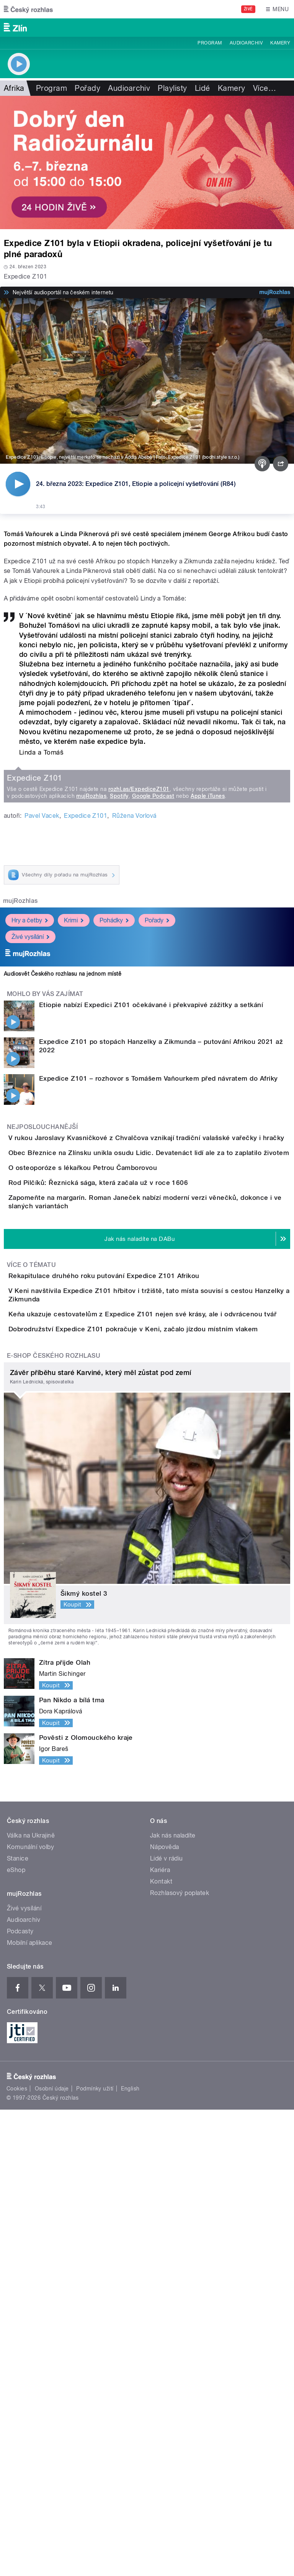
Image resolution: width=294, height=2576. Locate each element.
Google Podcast (153, 1083)
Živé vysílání (30, 1223)
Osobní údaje (52, 2555)
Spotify (119, 1083)
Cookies (17, 2555)
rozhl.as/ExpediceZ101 (139, 1076)
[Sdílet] (280, 463)
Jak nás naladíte (173, 2301)
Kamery (280, 43)
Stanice (17, 2324)
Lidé (202, 88)
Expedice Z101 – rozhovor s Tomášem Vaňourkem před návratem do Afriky (158, 1365)
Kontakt (161, 2347)
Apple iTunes (208, 1083)
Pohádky (114, 1206)
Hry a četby (29, 1206)
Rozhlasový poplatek (179, 2359)
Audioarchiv (246, 43)
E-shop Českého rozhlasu (53, 1822)
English (130, 2555)
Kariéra (160, 2336)
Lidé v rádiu (166, 2324)
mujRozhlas (91, 1083)
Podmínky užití (95, 2555)
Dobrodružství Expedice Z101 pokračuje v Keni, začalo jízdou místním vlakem (164, 1773)
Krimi (73, 1206)
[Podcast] (262, 463)
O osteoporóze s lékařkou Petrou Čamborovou (113, 1498)
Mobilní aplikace (29, 2409)
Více (264, 88)
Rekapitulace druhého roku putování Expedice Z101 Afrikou (134, 1663)
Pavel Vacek (41, 1102)
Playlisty (172, 88)
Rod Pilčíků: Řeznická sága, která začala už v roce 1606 (129, 1535)
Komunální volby (30, 2313)
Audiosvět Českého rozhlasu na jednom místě (62, 1260)
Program (210, 43)
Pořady (87, 88)
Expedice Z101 (85, 1102)
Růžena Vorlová (134, 1102)
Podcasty (20, 2397)
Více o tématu (31, 1652)
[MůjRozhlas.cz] (275, 292)
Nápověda (164, 2313)
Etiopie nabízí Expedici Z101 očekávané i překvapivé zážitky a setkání (151, 1291)
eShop (16, 2336)
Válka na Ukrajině (31, 2301)
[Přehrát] (18, 484)
